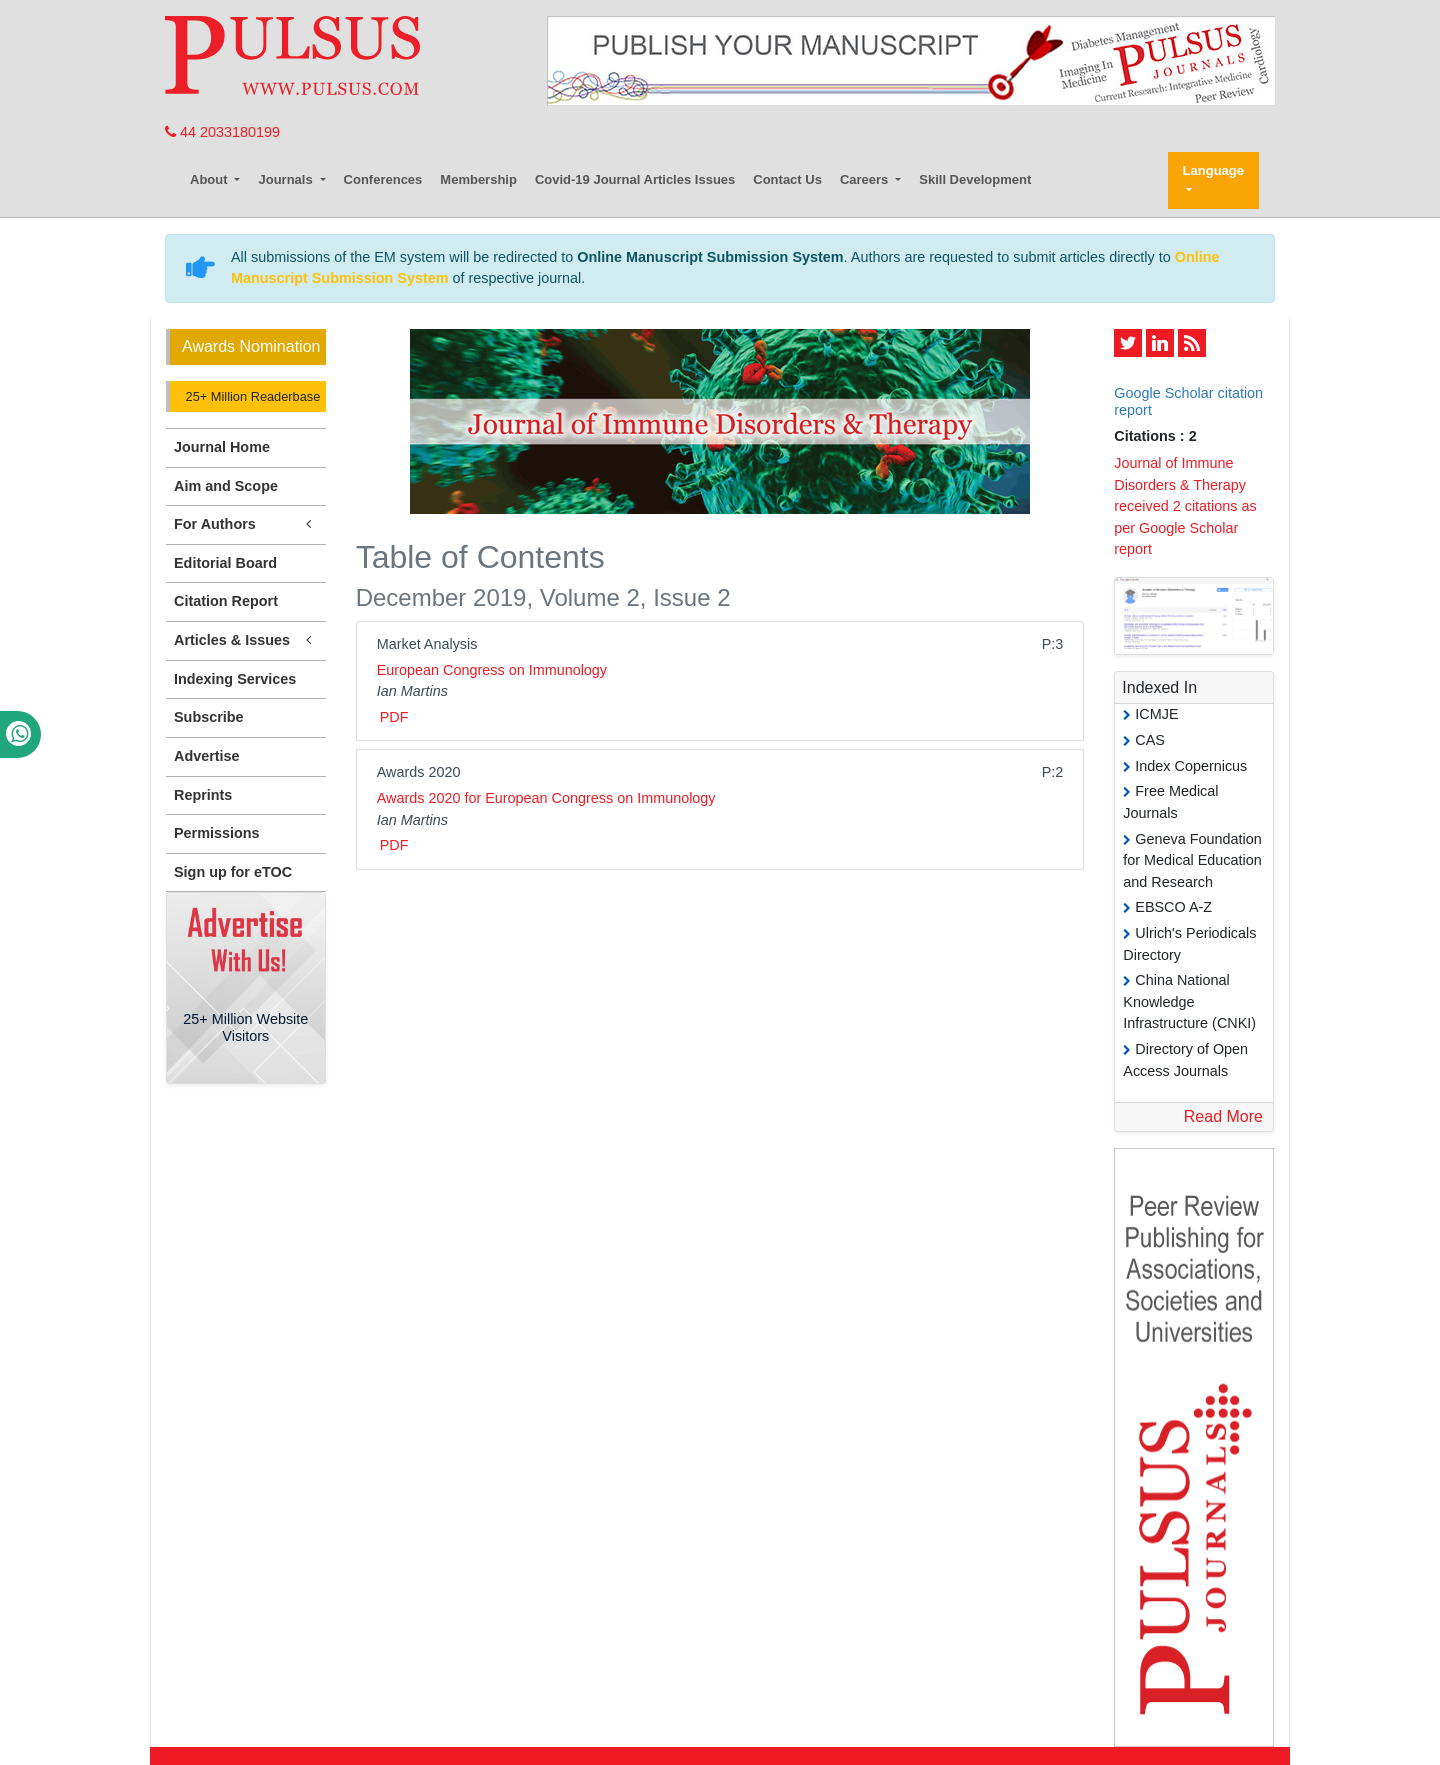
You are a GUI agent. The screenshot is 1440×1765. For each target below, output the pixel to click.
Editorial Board (225, 563)
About (210, 179)
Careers (866, 179)
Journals (287, 179)
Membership (478, 179)
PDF (394, 717)
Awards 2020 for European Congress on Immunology (546, 798)
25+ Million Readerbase (251, 396)
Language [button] (1213, 170)
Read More (1223, 1116)
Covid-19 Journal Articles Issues (635, 179)
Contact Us (787, 179)
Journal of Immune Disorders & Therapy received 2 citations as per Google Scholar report (1185, 506)
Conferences (383, 179)
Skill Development (975, 179)
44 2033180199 (222, 132)
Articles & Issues (246, 640)
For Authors (246, 524)
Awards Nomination (251, 346)
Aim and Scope (226, 486)
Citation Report (226, 601)
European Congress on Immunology (492, 670)
